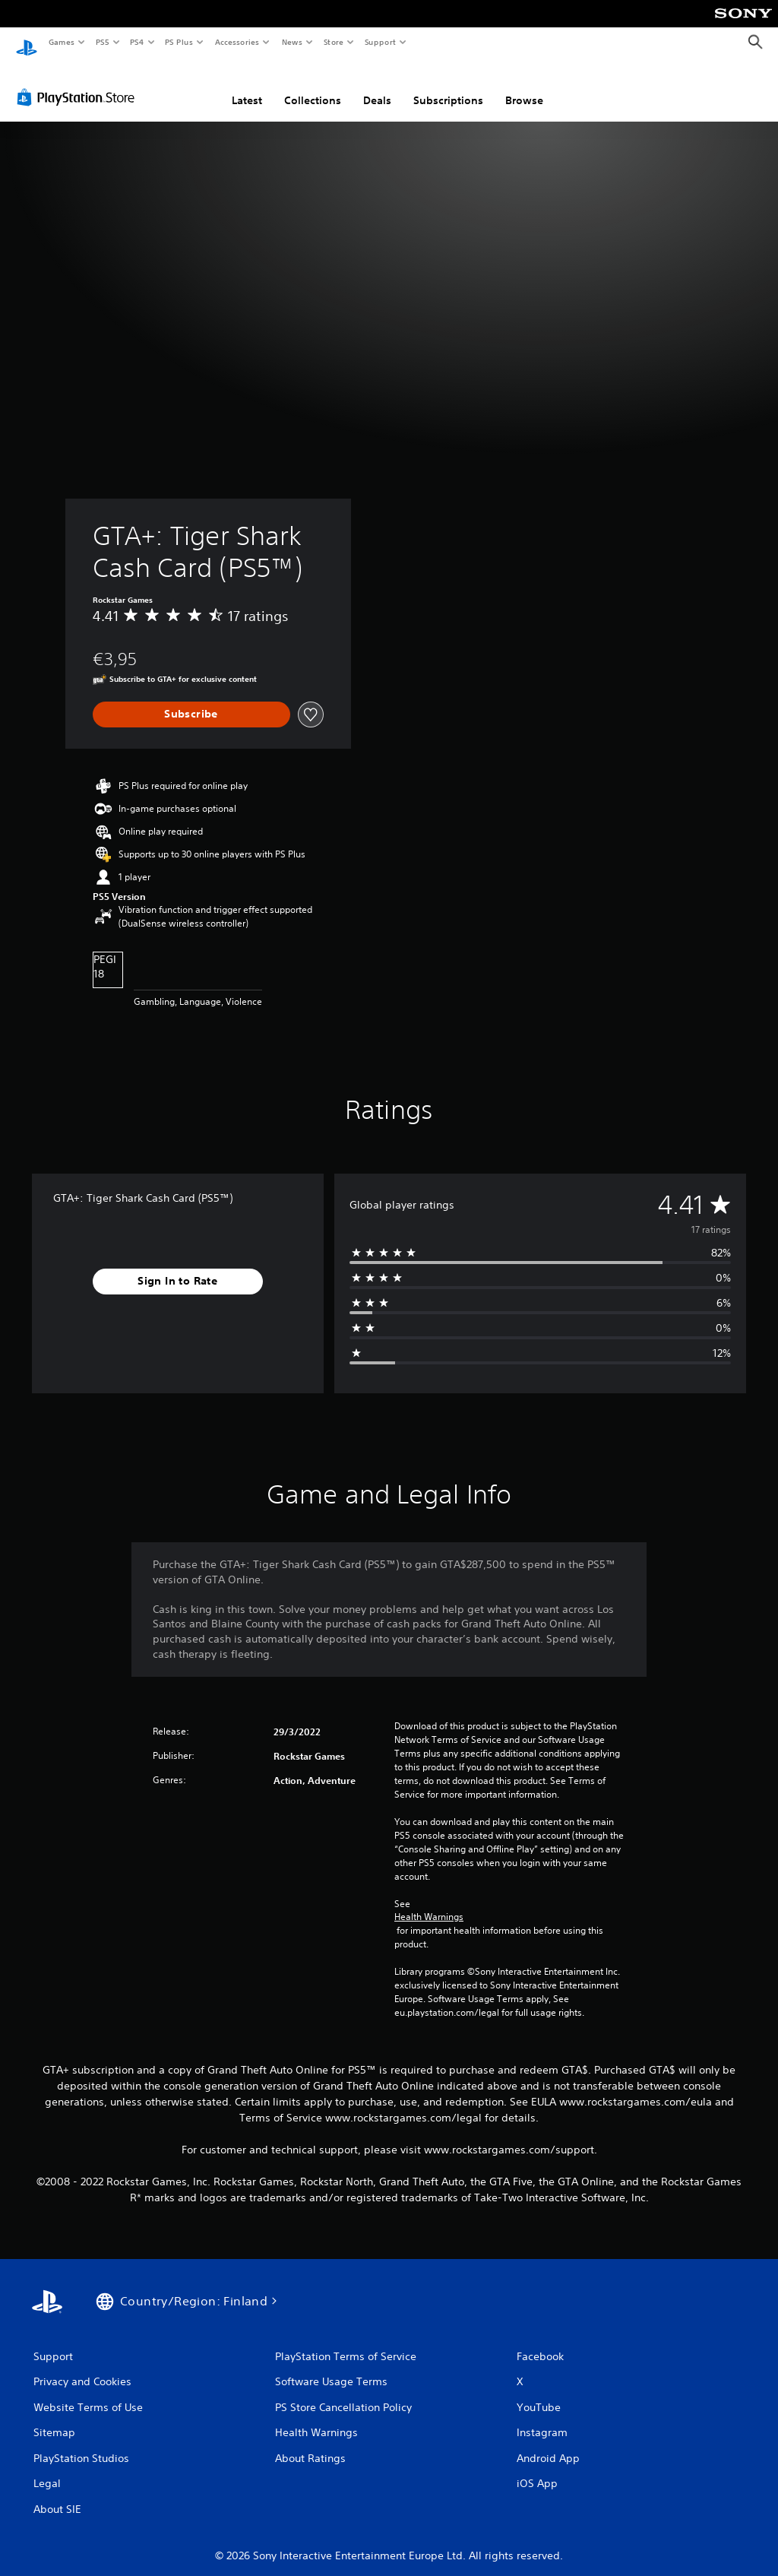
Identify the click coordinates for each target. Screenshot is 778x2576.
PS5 (102, 41)
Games (61, 41)
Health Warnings (428, 1902)
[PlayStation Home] (27, 42)
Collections (312, 86)
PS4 (136, 41)
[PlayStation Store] (79, 83)
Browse (524, 86)
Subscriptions (448, 86)
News (292, 41)
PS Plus (179, 41)
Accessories (236, 41)
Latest (247, 86)
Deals (377, 86)
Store (333, 41)
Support (379, 41)
